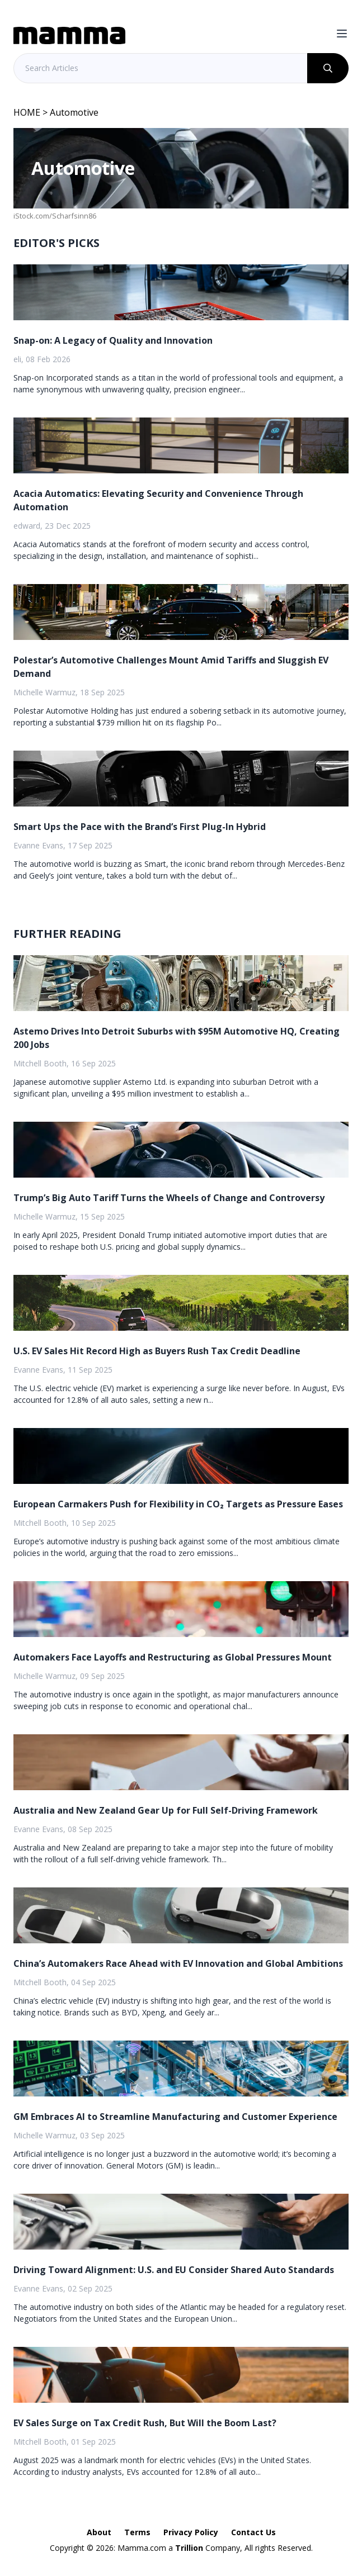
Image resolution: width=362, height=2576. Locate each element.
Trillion (189, 2547)
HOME (26, 112)
